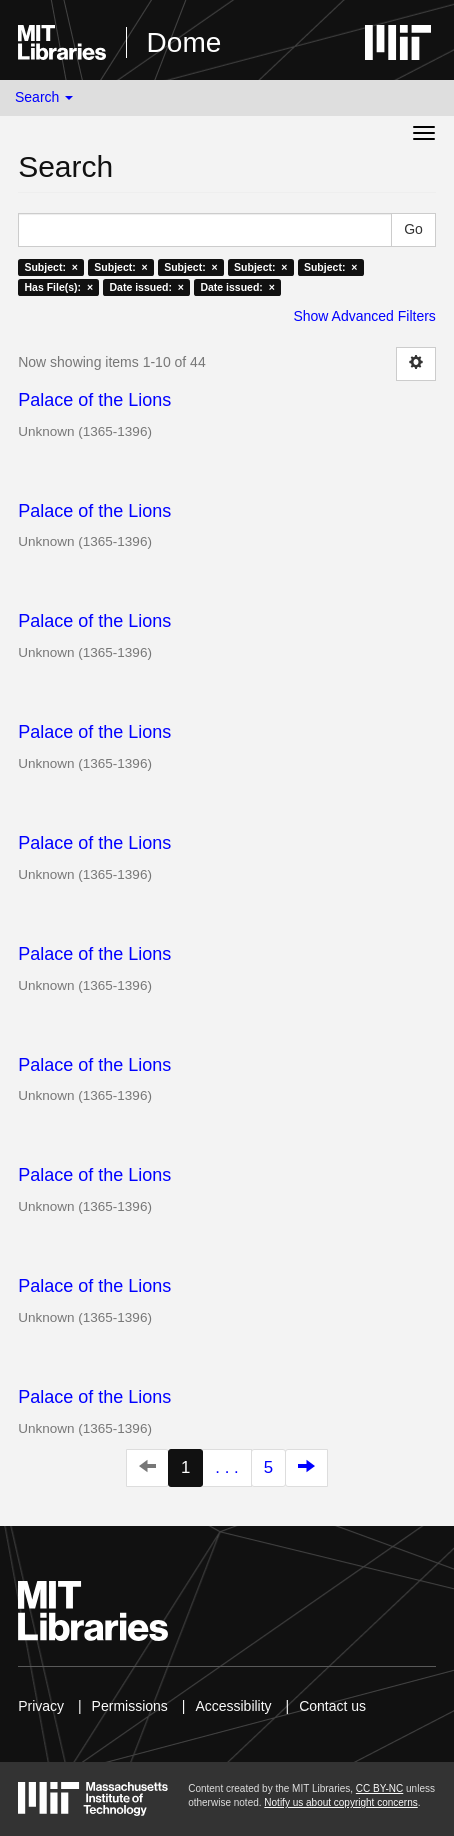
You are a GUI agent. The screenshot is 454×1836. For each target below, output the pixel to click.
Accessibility (233, 1706)
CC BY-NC (379, 1788)
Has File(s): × (58, 287)
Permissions (130, 1706)
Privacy (41, 1706)
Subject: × (50, 267)
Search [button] (44, 97)
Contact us (332, 1706)
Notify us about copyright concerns (340, 1802)
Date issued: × (147, 287)
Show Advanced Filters (364, 316)
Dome (184, 42)
